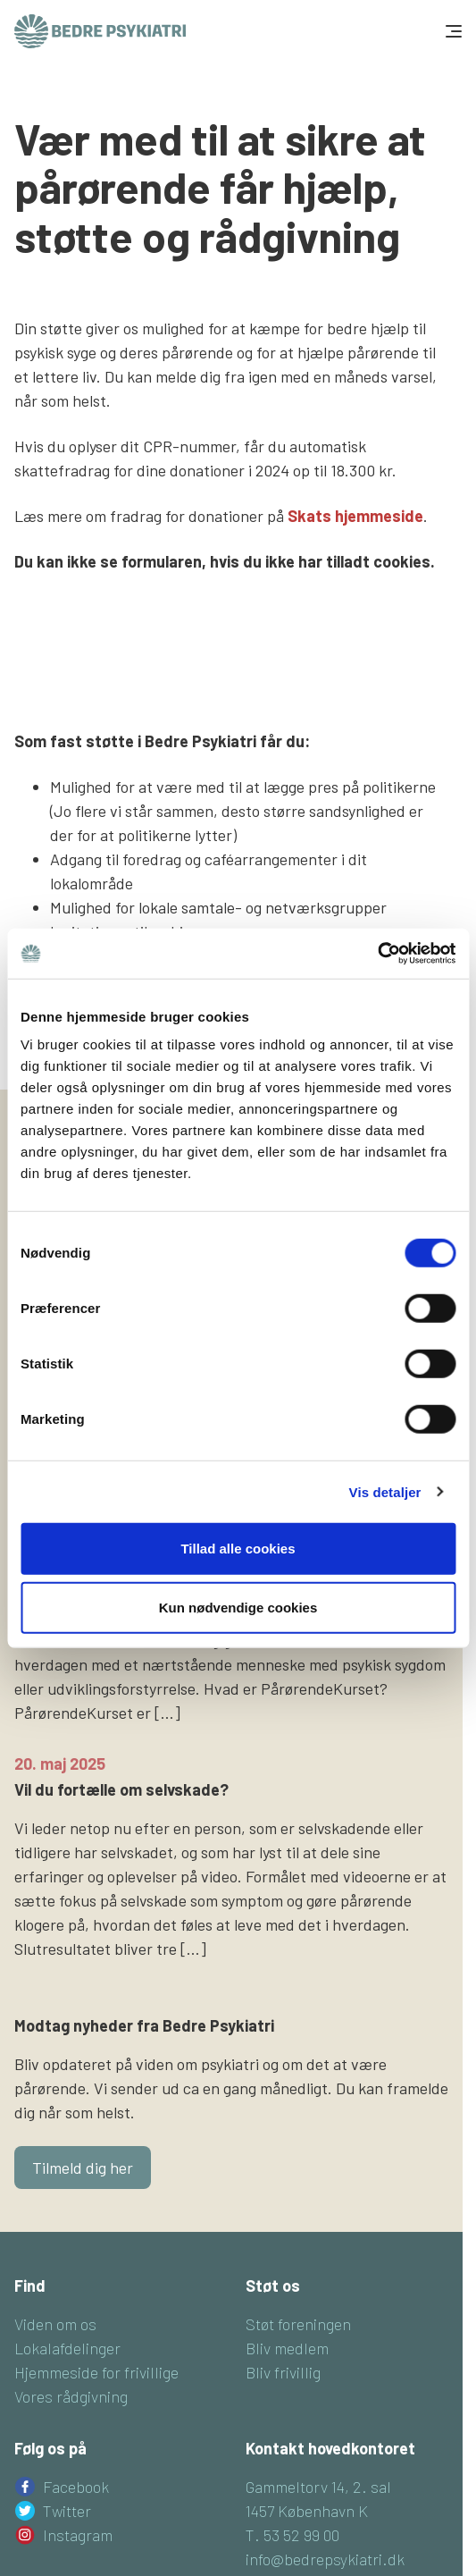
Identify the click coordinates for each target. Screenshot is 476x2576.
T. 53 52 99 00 (292, 2535)
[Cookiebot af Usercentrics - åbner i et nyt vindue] (377, 953)
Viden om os (55, 2324)
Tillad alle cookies (237, 1548)
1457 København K (307, 2511)
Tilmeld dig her (82, 2167)
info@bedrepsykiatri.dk (325, 2559)
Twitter (67, 2511)
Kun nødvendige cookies (238, 1606)
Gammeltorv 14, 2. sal (318, 2486)
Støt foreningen (298, 2324)
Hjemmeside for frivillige (96, 2372)
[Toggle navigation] (452, 31)
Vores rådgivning (71, 2396)
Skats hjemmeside (355, 516)
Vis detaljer (385, 1491)
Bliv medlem (287, 2348)
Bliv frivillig (283, 2372)
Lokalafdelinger (67, 2348)
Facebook (76, 2486)
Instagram (78, 2535)
